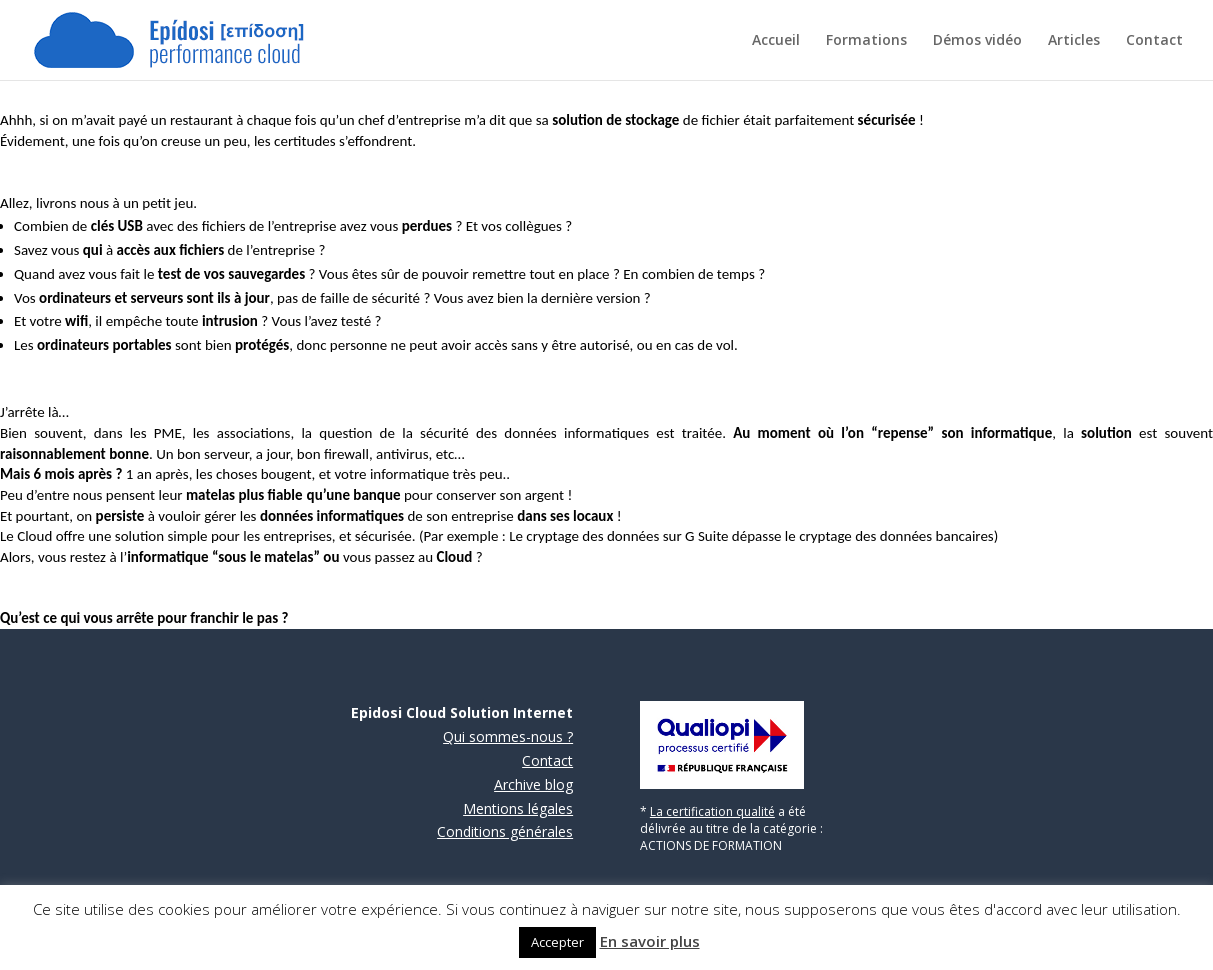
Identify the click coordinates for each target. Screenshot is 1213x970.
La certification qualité (712, 811)
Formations (866, 41)
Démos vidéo (977, 41)
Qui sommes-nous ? (508, 736)
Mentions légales (518, 808)
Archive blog (533, 784)
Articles (1074, 41)
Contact (1154, 41)
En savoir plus (650, 941)
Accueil (776, 41)
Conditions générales (505, 831)
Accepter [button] (557, 942)
